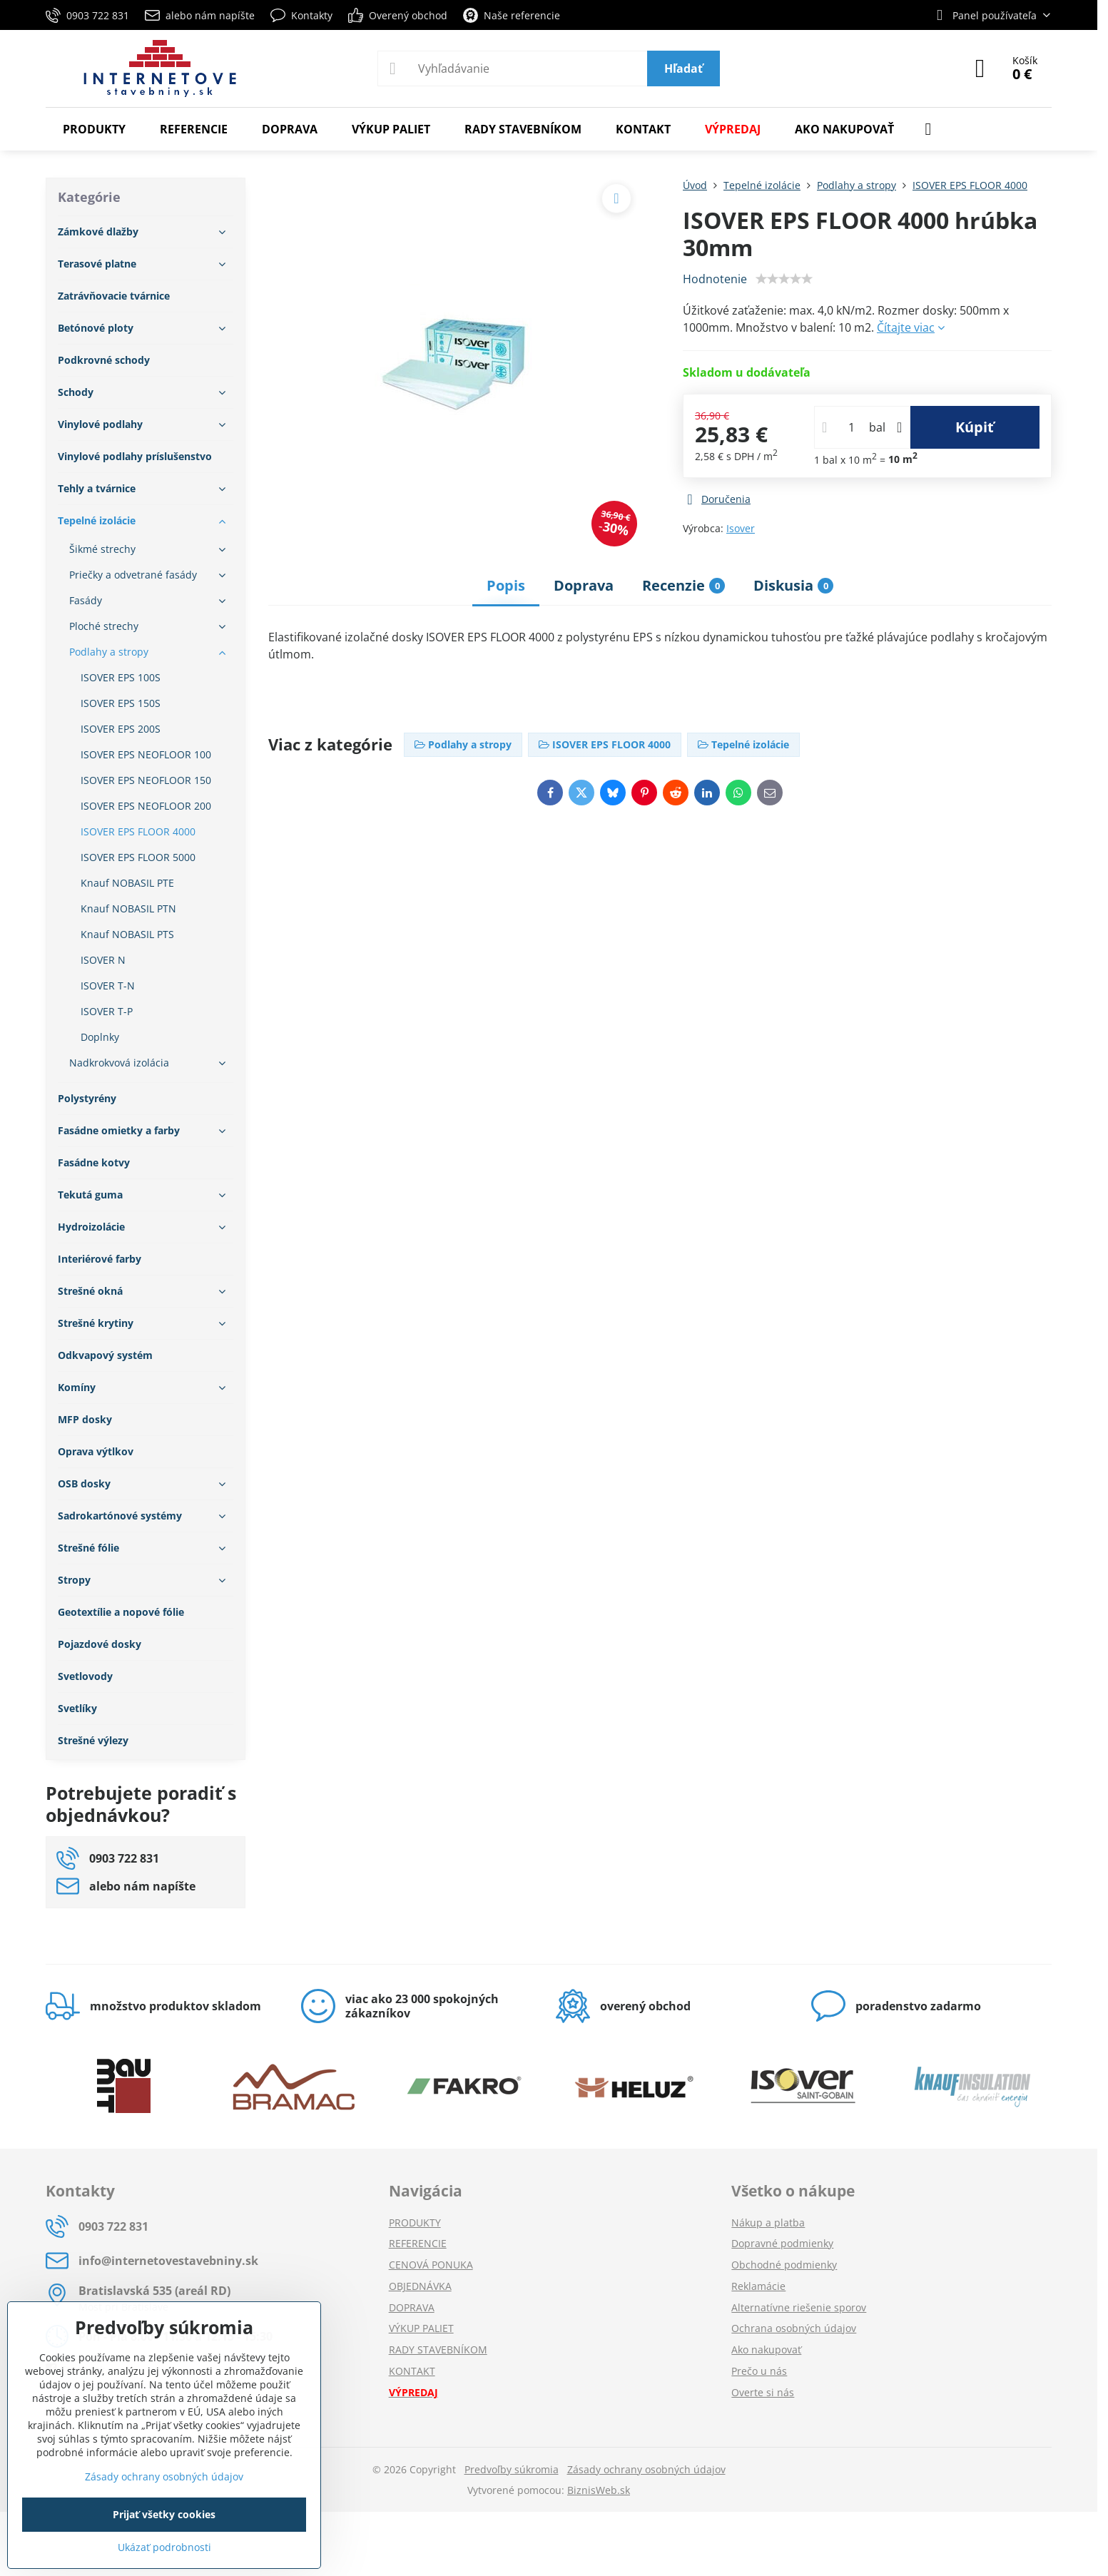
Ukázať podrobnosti (164, 2547)
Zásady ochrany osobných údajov (646, 2469)
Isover (740, 528)
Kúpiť (974, 427)
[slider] (784, 279)
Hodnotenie (715, 279)
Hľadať (683, 68)
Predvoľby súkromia (511, 2469)
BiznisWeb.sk (598, 2490)
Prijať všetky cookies (164, 2514)
